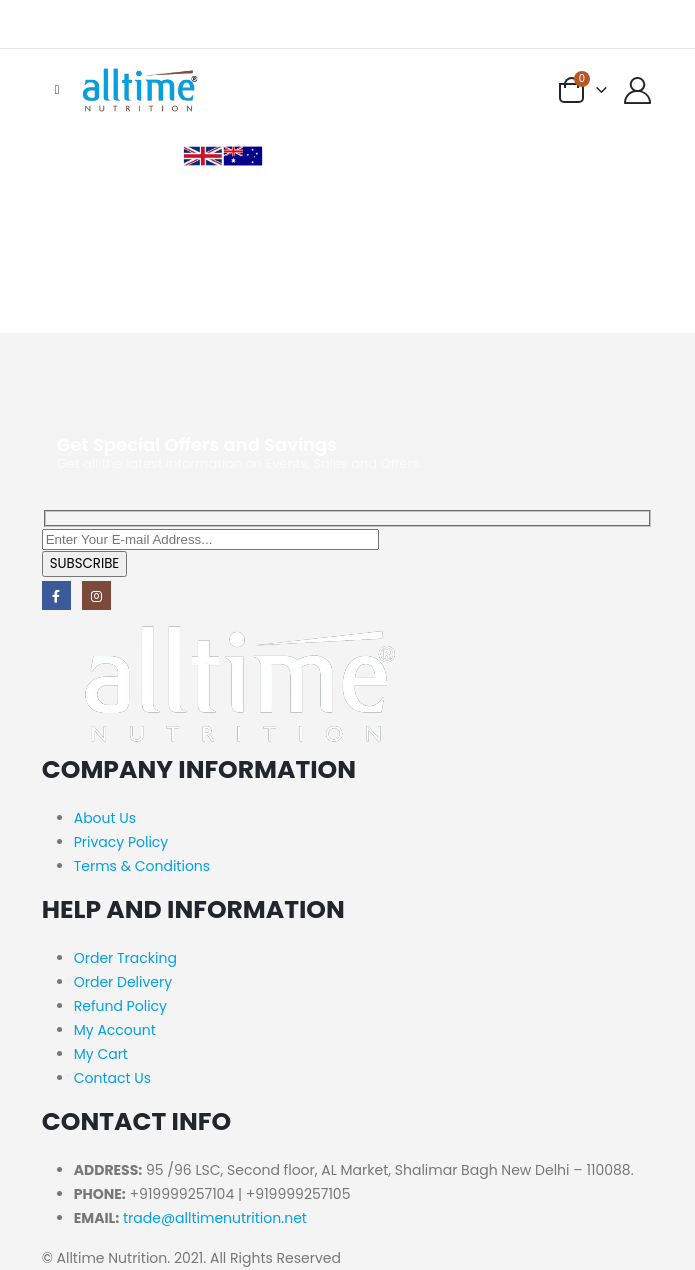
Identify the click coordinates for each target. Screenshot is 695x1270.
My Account (115, 1030)
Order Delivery (123, 982)
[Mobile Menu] (57, 90)
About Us (105, 818)
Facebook (56, 595)
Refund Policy (120, 1006)
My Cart (101, 1054)
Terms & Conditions (142, 866)
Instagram (96, 595)
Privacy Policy (121, 842)
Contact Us (112, 1078)
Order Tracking (125, 958)
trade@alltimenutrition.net (215, 1218)
